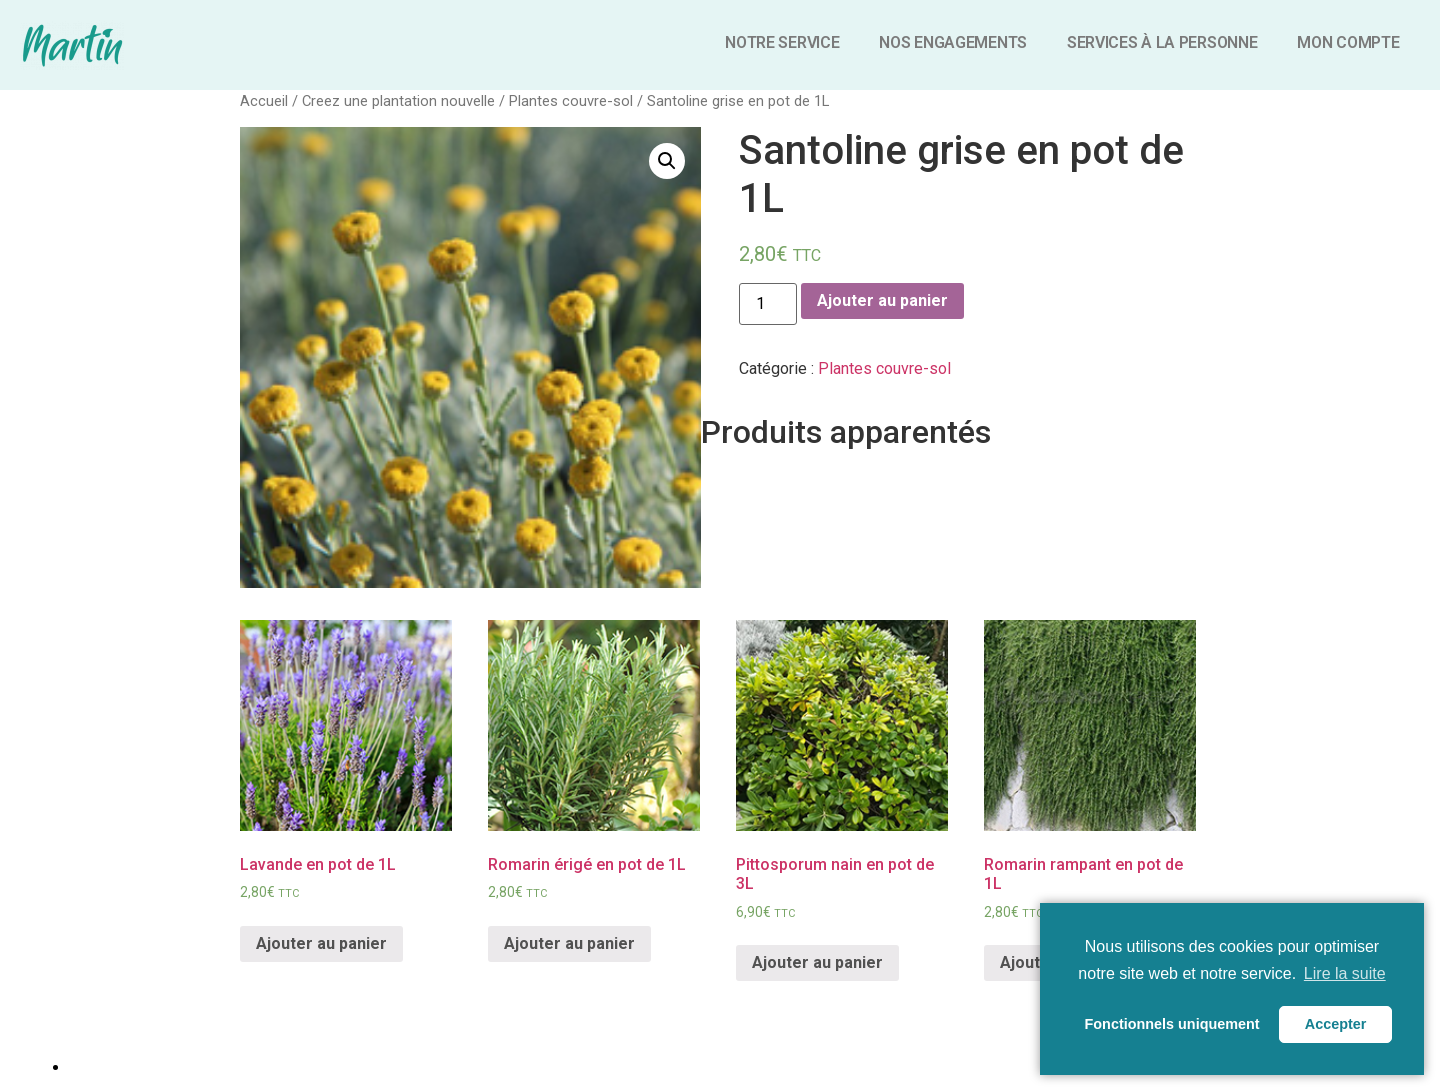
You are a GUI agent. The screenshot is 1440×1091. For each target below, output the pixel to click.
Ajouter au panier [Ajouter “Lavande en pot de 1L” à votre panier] (321, 943)
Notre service (782, 42)
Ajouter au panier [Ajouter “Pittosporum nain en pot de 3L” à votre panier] (817, 962)
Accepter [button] (1336, 1024)
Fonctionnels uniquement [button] (1172, 1024)
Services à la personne (1162, 42)
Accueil (264, 101)
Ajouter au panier (882, 300)
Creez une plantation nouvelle (398, 101)
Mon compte (1348, 42)
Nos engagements (953, 42)
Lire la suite (1345, 973)
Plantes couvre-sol (571, 101)
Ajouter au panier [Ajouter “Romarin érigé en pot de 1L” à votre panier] (569, 943)
